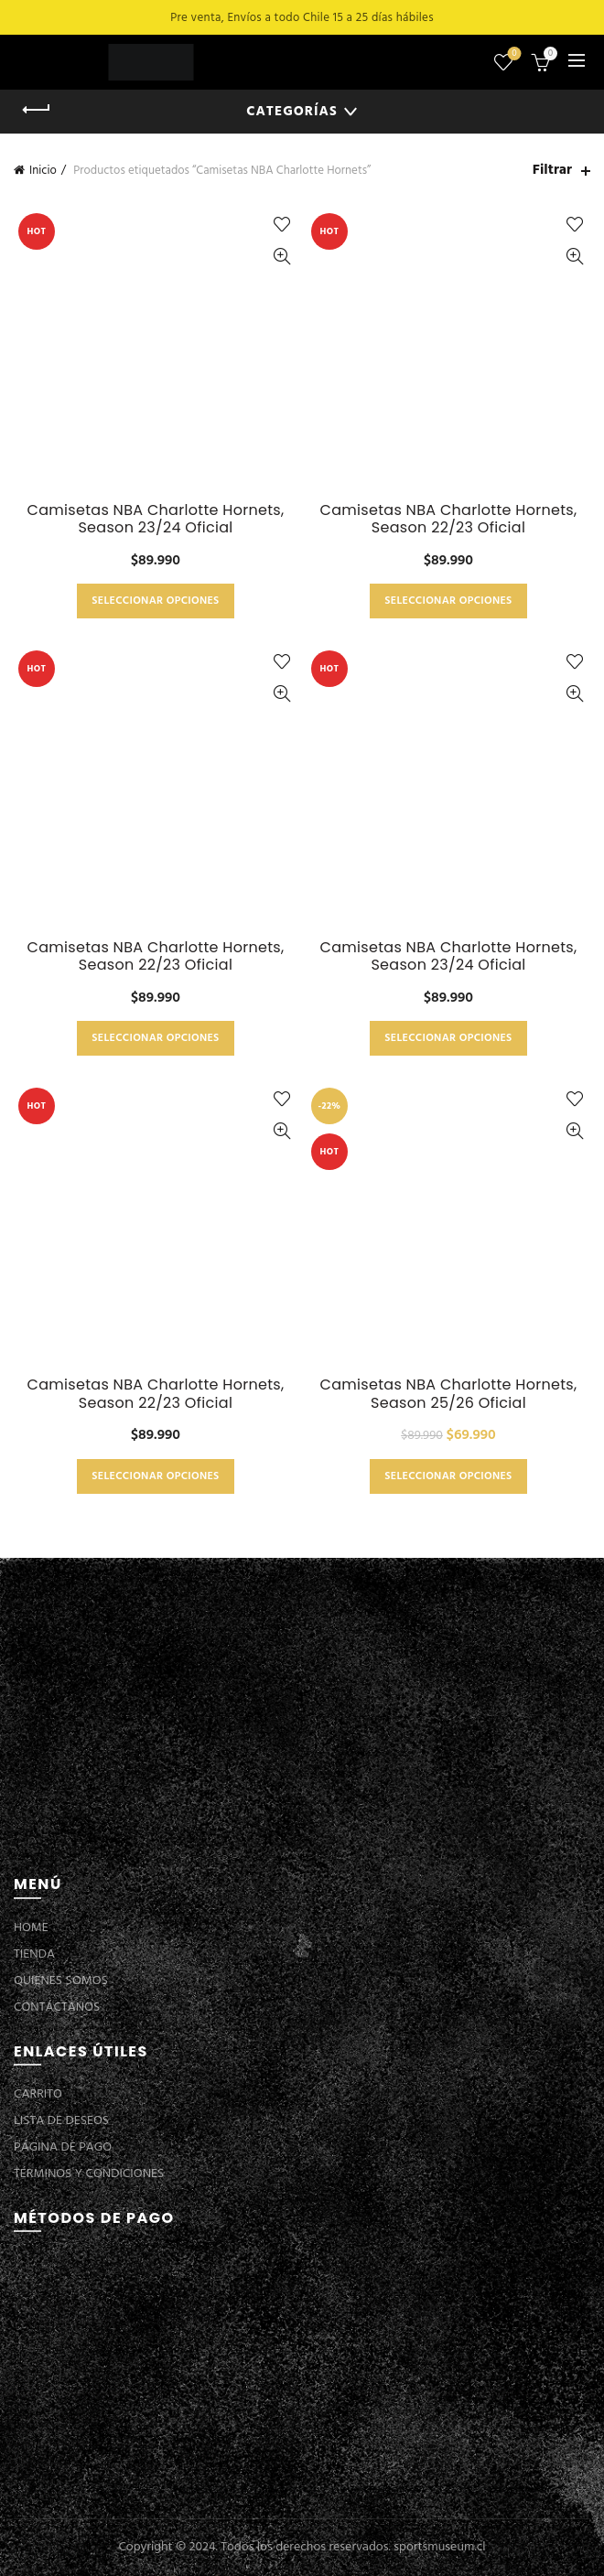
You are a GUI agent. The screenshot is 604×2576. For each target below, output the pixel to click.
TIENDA (34, 1954)
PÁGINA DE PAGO (63, 2147)
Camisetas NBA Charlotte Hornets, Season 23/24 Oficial (155, 518)
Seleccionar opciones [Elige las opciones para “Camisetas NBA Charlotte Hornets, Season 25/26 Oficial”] (448, 1476)
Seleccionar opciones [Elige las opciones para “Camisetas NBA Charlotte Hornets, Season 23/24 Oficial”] (155, 601)
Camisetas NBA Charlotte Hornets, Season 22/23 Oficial (448, 518)
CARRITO (38, 2094)
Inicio (43, 170)
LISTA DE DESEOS (61, 2120)
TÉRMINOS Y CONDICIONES (89, 2173)
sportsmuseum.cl (439, 2547)
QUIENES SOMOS (61, 1980)
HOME (31, 1927)
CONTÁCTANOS (57, 2007)
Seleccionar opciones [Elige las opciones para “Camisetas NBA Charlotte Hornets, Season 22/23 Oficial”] (448, 601)
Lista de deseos (513, 54)
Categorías (291, 112)
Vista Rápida (281, 257)
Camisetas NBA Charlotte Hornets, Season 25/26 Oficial (448, 1393)
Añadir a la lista (281, 225)
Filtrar (552, 170)
